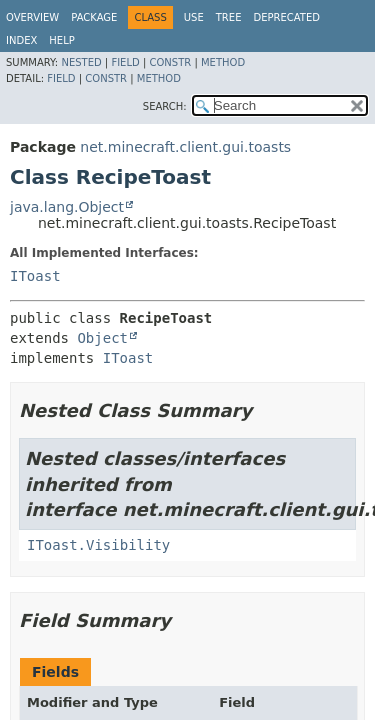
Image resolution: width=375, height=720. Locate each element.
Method (223, 62)
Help (61, 40)
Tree (229, 17)
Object (102, 338)
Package (94, 17)
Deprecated (286, 17)
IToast (35, 276)
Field (125, 62)
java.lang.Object (67, 207)
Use (194, 17)
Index (21, 40)
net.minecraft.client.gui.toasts (185, 147)
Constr (170, 62)
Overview (32, 17)
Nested (81, 62)
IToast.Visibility (98, 545)
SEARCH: (165, 106)
